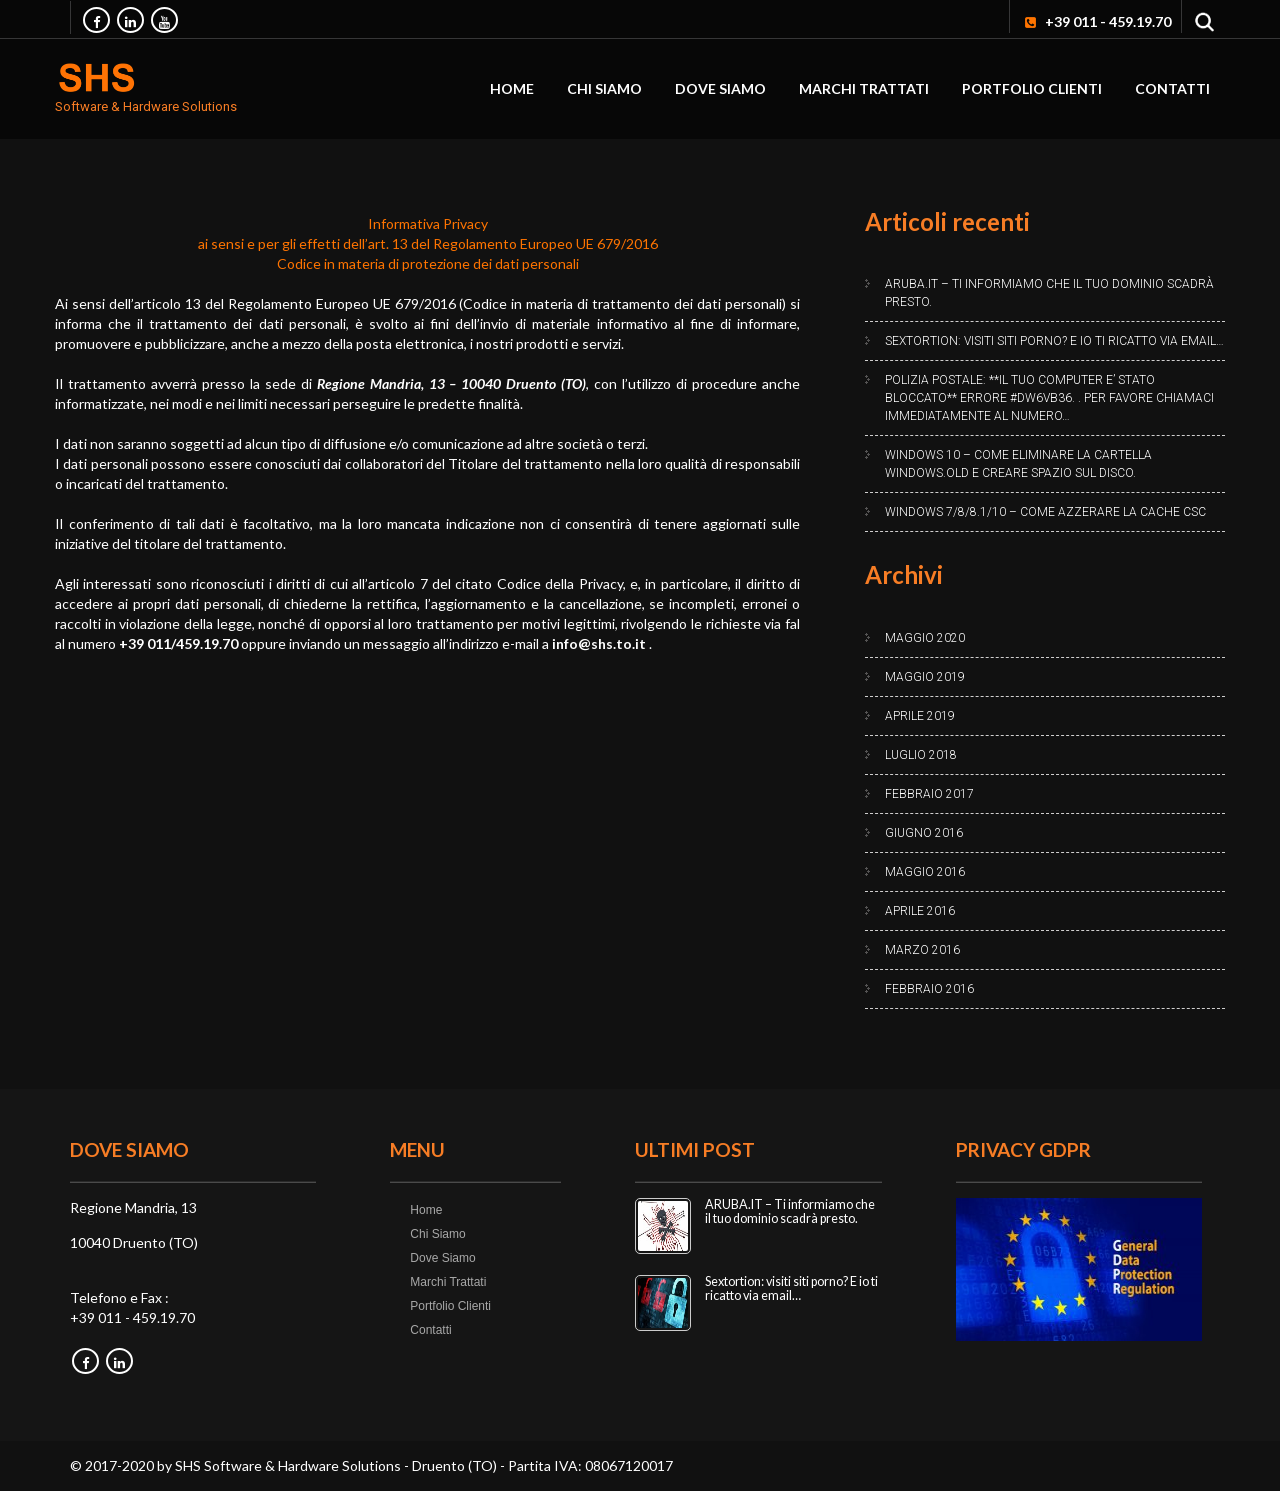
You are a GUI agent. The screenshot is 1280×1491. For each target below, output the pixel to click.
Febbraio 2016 (929, 989)
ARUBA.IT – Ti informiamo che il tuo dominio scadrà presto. (1049, 293)
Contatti (1172, 88)
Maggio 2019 (925, 677)
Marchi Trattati (864, 88)
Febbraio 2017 (929, 794)
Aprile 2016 (920, 911)
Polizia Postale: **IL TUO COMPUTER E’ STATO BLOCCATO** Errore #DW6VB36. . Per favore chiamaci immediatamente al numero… (1049, 398)
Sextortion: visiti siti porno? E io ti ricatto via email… (1054, 341)
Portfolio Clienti (1032, 88)
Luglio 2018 (921, 755)
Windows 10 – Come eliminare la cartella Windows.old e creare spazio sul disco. (1018, 464)
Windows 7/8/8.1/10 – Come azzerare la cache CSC (1045, 512)
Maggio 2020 (925, 638)
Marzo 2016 (922, 950)
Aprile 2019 (920, 716)
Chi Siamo (604, 88)
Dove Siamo (720, 88)
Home (512, 88)
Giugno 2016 (924, 833)
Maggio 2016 (925, 872)
